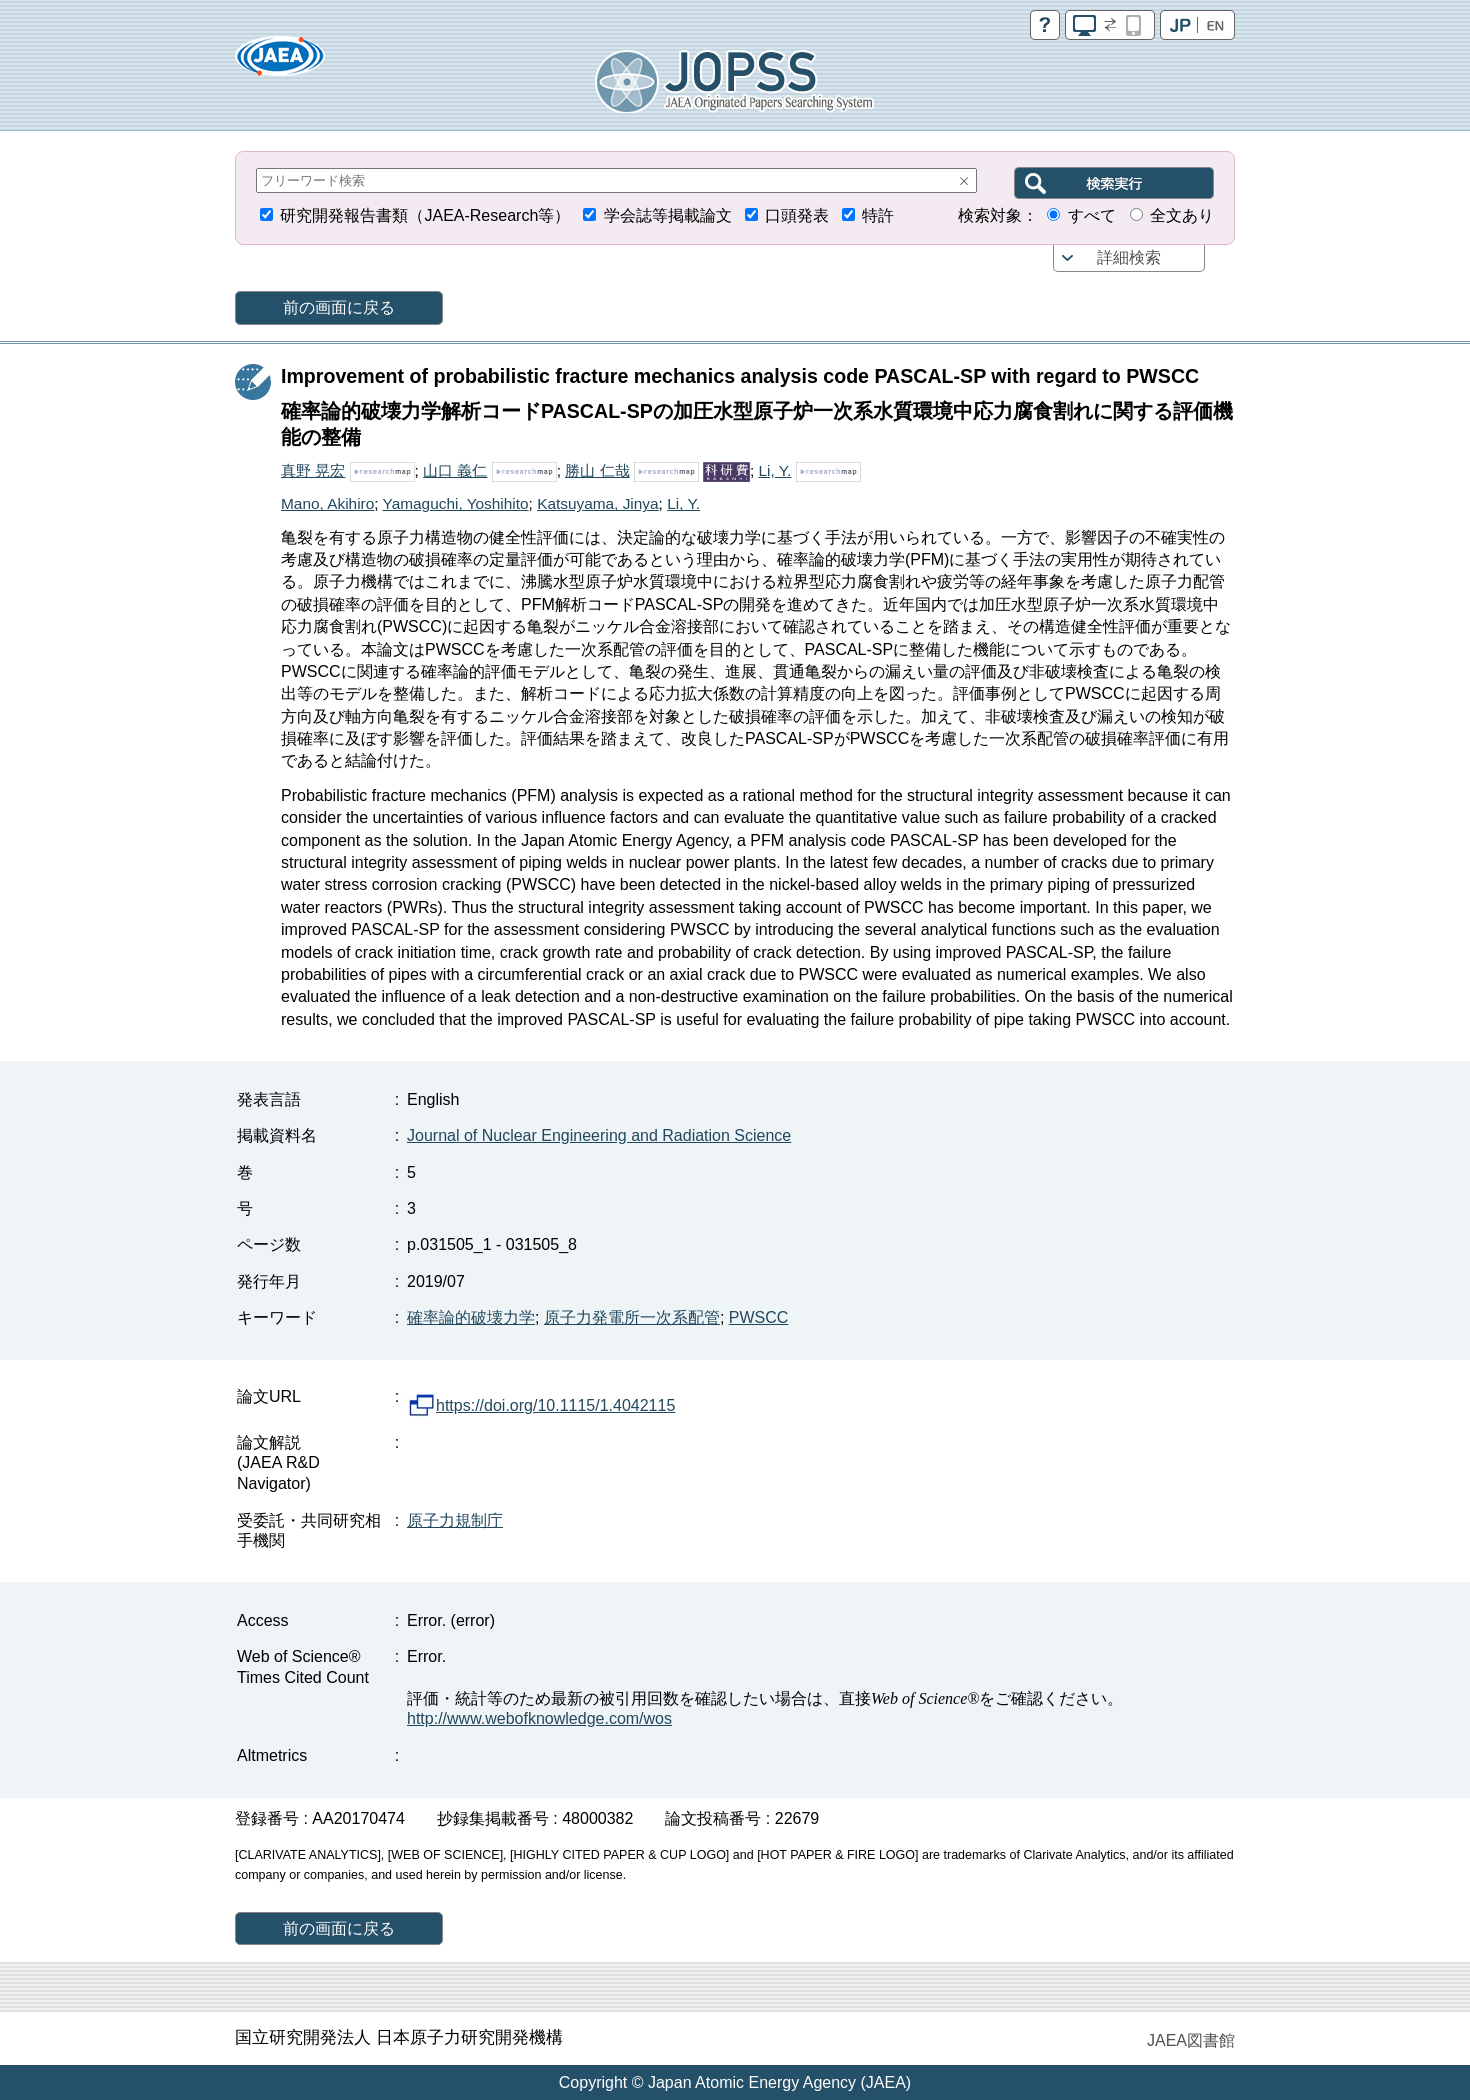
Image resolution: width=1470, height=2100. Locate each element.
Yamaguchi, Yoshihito (456, 503)
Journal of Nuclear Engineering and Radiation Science (599, 1135)
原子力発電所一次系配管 (632, 1317)
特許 (878, 215)
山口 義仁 (455, 470)
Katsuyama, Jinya (597, 503)
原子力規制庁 (455, 1520)
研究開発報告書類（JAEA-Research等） (425, 215)
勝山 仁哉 (597, 470)
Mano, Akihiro (327, 503)
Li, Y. (775, 470)
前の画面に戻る (339, 307)
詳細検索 (1129, 257)
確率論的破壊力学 (471, 1317)
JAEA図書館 (1191, 2040)
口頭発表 (797, 215)
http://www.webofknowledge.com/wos (539, 1718)
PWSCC (759, 1317)
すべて (1092, 215)
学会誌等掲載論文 (668, 215)
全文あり (1182, 215)
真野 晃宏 (313, 470)
